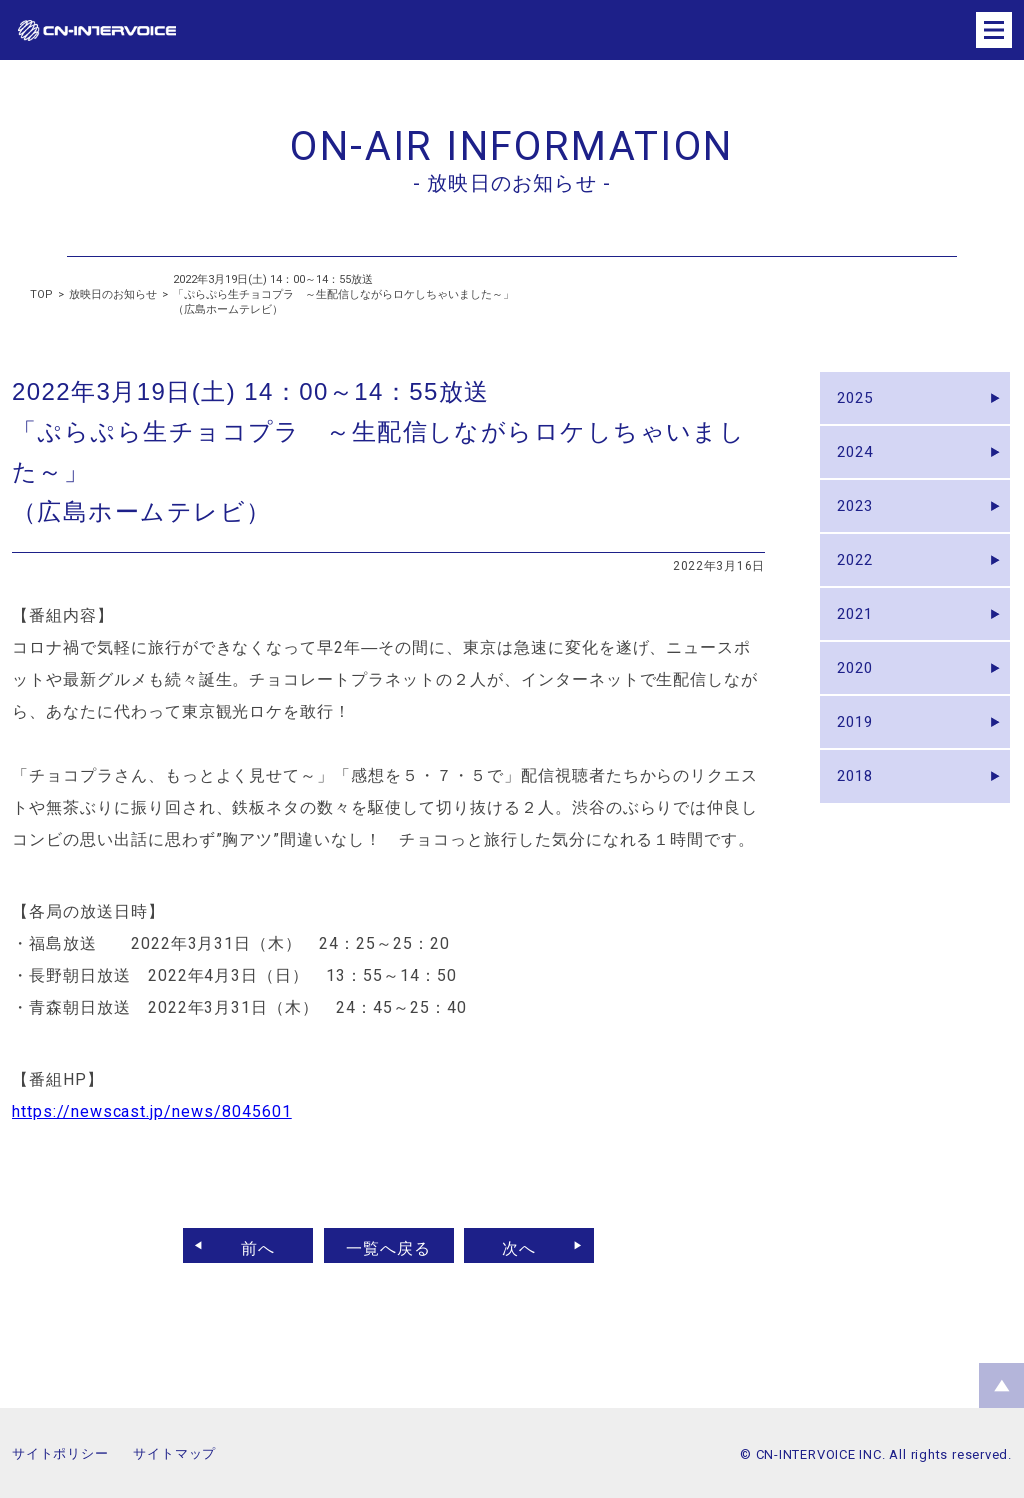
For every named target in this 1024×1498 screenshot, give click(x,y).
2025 (860, 401)
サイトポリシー (60, 1453)
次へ (529, 1245)
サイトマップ (174, 1453)
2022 (860, 584)
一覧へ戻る (388, 1245)
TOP (41, 294)
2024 (860, 462)
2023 (860, 523)
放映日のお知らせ (113, 294)
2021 (860, 645)
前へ (249, 1245)
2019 (860, 767)
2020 (860, 706)
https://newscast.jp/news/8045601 (152, 1111)
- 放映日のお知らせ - (512, 183)
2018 (860, 828)
